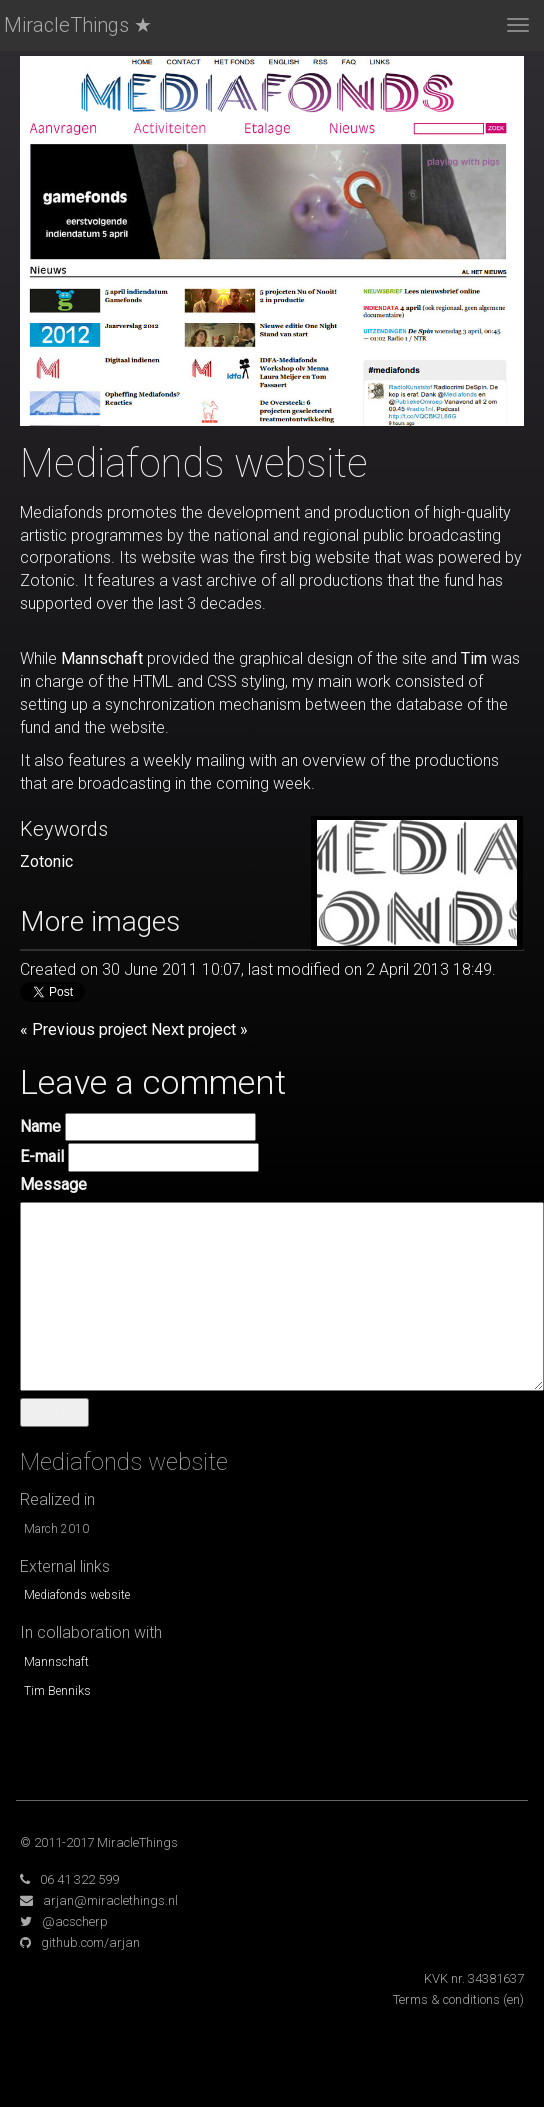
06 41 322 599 (79, 1879)
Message (53, 1184)
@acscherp (75, 1921)
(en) (513, 1999)
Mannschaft (102, 658)
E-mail (42, 1156)
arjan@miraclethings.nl (110, 1900)
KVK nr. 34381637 (474, 1978)
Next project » (199, 1029)
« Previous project (83, 1029)
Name (40, 1126)
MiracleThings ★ (78, 25)
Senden (54, 1411)
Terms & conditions (446, 1999)
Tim (474, 658)
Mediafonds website (77, 1595)
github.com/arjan (90, 1942)
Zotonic (46, 861)
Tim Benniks (57, 1691)
